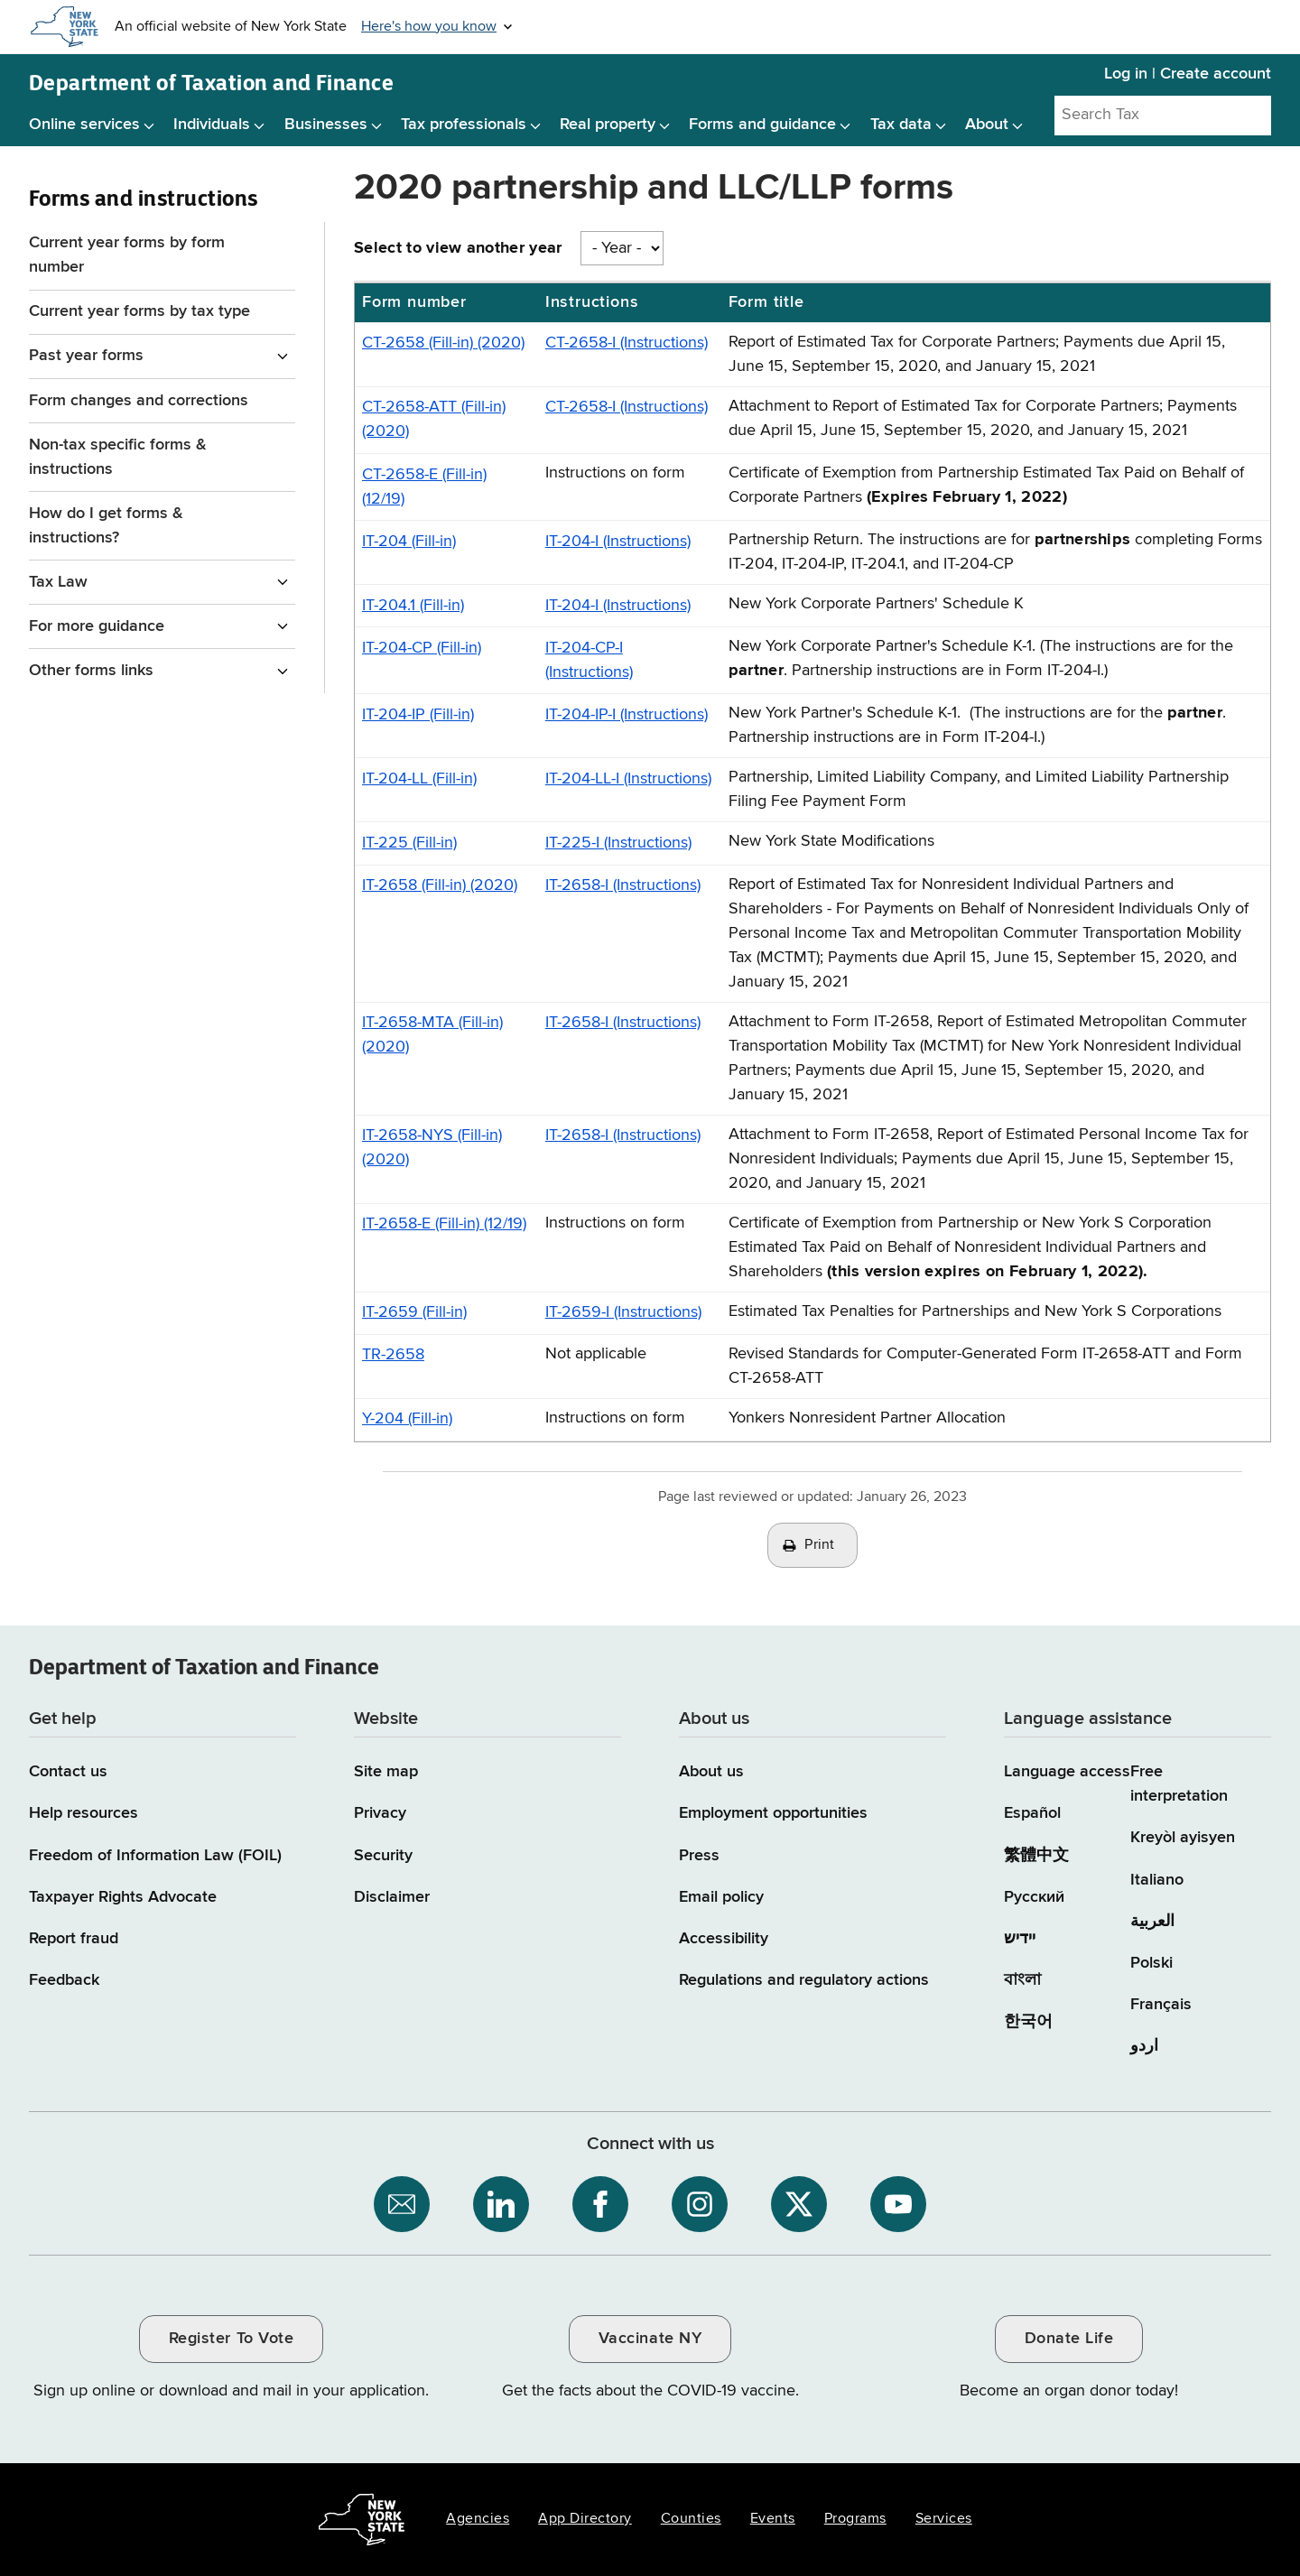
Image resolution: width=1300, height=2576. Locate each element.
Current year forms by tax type (139, 311)
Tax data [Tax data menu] (901, 124)
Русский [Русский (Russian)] (1034, 1897)
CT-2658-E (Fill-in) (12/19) (424, 487)
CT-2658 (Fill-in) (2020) (443, 343)
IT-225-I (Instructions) (618, 843)
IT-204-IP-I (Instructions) (626, 715)
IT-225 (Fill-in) (409, 843)
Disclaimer (392, 1897)
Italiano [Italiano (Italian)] (1157, 1880)
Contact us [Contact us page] (68, 1772)
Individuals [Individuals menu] (211, 124)
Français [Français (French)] (1161, 2005)
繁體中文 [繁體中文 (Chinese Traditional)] (1036, 1856)
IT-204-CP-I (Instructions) (589, 660)
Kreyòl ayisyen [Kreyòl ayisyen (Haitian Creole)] (1182, 1838)
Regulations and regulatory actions (804, 1980)
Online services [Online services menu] (84, 124)
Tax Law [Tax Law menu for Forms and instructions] (58, 582)
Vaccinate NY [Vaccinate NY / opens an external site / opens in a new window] (650, 2338)
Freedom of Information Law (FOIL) (155, 1856)
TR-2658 (393, 1355)
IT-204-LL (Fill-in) (419, 779)
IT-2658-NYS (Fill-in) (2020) (432, 1147)
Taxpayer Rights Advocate (123, 1897)
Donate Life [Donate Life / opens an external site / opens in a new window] (1069, 2338)
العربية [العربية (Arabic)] (1152, 1921)
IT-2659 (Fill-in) (414, 1312)
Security (383, 1856)
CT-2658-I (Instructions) (626, 343)
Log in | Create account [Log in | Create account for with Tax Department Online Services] (1187, 74)
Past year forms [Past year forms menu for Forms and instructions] (86, 355)
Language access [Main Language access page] (1067, 1772)
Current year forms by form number (127, 255)
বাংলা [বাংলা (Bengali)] (1022, 1980)
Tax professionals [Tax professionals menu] (463, 124)
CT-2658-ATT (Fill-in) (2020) (434, 419)
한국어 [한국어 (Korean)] (1028, 2022)
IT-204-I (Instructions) (618, 541)
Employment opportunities (773, 1813)
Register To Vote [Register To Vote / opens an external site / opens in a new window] (231, 2338)
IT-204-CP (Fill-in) (421, 648)
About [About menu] (986, 124)
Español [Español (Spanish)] (1032, 1813)
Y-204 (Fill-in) (407, 1419)
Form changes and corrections (138, 401)
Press (699, 1856)
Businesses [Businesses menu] (325, 124)
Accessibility (723, 1939)
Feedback (64, 1980)
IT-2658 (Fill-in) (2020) (439, 885)
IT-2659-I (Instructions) (623, 1312)
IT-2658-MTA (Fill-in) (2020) (432, 1035)
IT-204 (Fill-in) (409, 541)
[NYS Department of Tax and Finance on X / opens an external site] (799, 2204)
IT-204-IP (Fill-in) (418, 715)
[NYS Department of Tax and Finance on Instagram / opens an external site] (700, 2204)
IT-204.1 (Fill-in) (413, 606)
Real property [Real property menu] (607, 124)
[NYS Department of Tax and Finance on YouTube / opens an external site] (898, 2204)
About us (711, 1772)
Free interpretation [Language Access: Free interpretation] (1179, 1784)
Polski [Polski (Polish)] (1151, 1963)
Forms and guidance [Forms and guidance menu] (762, 124)
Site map (386, 1772)
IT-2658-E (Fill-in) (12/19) (444, 1224)
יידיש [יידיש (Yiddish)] (1019, 1939)
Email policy (721, 1897)
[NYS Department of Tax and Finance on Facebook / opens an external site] (600, 2204)
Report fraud (73, 1939)
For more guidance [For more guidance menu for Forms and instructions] (96, 626)
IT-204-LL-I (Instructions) (628, 779)
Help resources (83, 1813)
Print (819, 1545)
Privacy (380, 1813)
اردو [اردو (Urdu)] (1144, 2046)
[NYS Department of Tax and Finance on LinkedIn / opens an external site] (501, 2204)
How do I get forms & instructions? (106, 525)
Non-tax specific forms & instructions (118, 457)
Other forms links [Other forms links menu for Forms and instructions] (91, 671)
